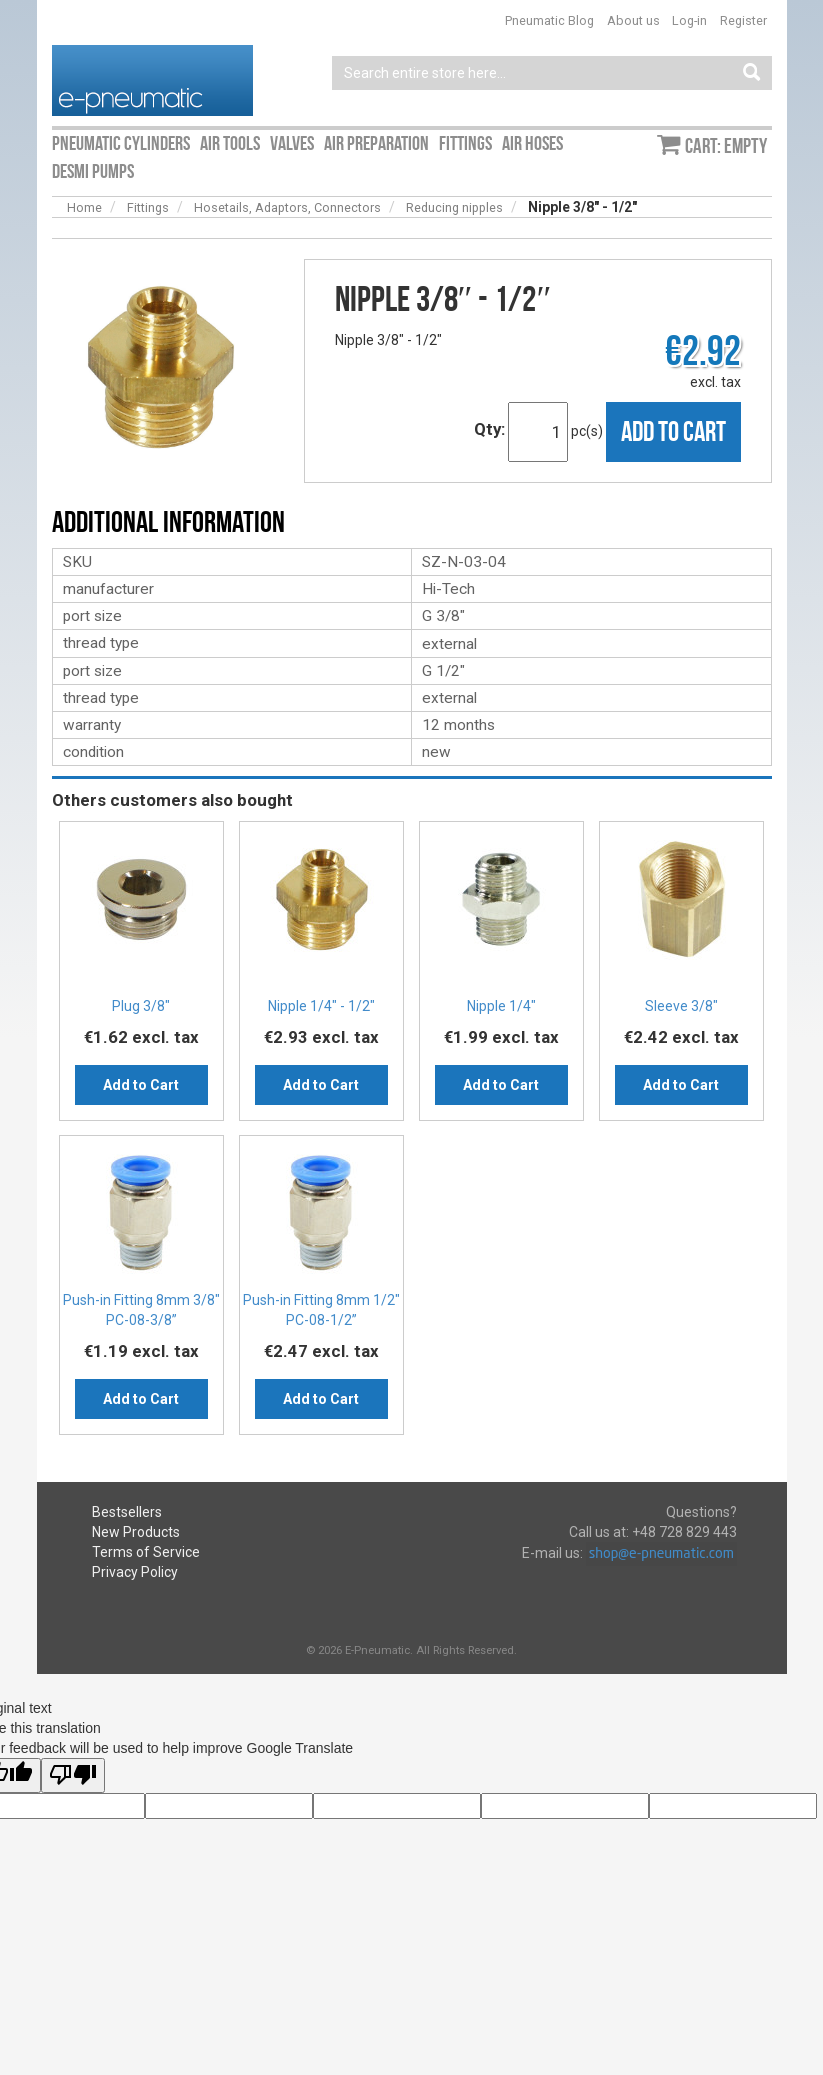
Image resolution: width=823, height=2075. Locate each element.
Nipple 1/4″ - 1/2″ (321, 1006)
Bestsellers (127, 1512)
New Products (136, 1532)
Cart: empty (726, 146)
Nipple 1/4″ (501, 1006)
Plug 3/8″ (141, 1006)
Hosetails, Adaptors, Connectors (287, 207)
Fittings (148, 207)
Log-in (689, 20)
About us (633, 20)
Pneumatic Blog (549, 20)
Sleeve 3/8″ (681, 1006)
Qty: (489, 429)
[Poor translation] (73, 1775)
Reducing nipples (454, 207)
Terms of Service (146, 1552)
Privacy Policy (135, 1572)
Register (743, 20)
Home (84, 207)
